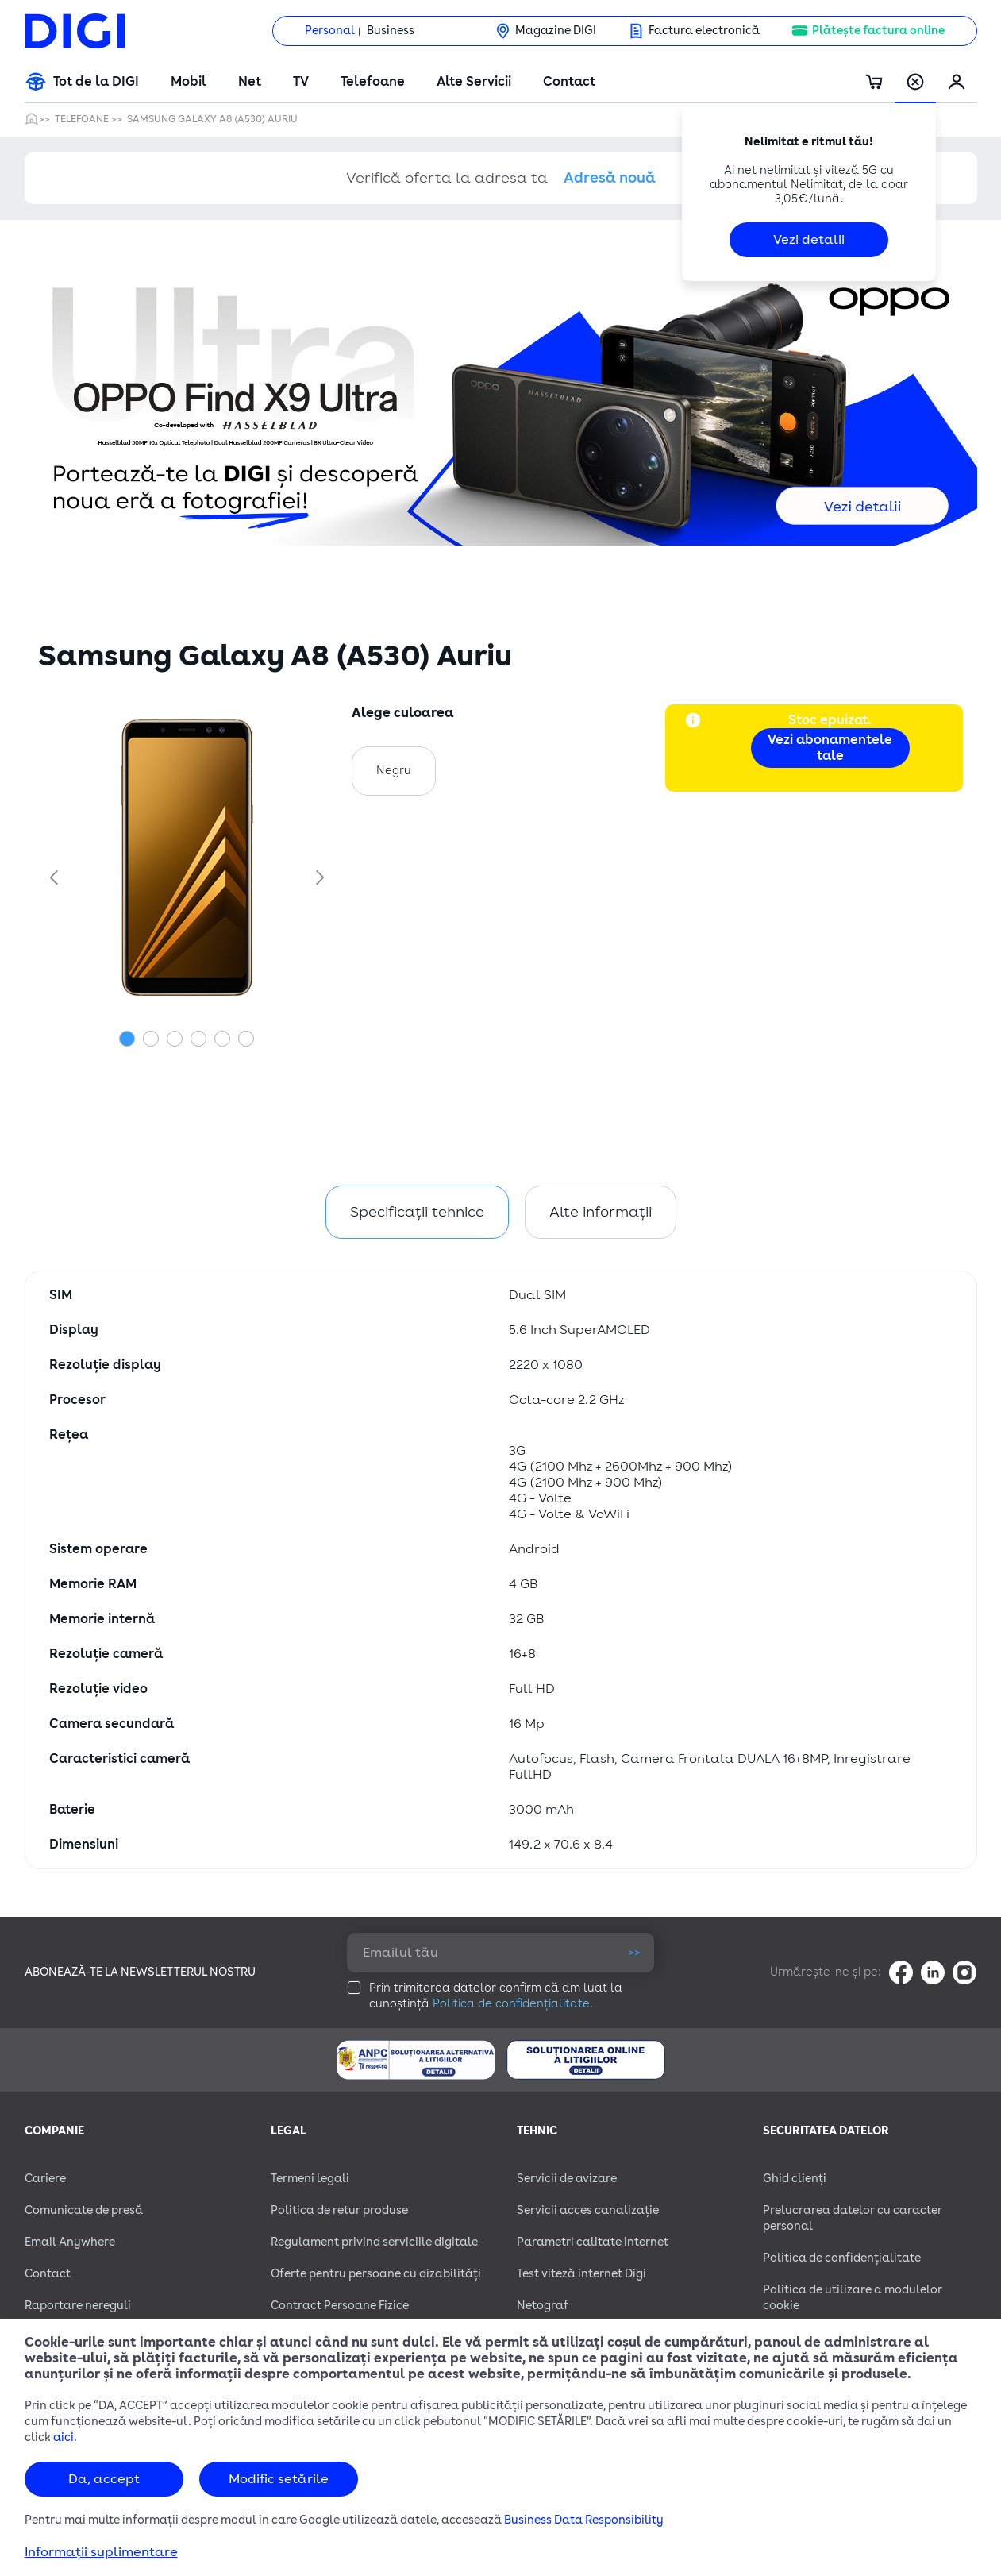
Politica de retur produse (339, 2210)
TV (301, 82)
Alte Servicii (474, 82)
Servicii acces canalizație (588, 2210)
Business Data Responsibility (584, 2520)
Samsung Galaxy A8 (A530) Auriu (212, 119)
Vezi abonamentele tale (830, 748)
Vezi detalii (809, 240)
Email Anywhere (70, 2242)
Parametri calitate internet (592, 2242)
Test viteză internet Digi (581, 2273)
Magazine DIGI (555, 30)
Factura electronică (704, 30)
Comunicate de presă (84, 2210)
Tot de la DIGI (96, 82)
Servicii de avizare (567, 2178)
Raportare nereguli (78, 2305)
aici (63, 2437)
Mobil (188, 82)
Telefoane (373, 82)
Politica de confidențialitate (511, 2003)
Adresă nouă (610, 177)
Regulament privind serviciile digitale (374, 2242)
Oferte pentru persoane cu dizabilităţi (376, 2273)
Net (249, 82)
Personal (330, 30)
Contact (569, 82)
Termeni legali (310, 2178)
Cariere (45, 2178)
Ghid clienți (794, 2178)
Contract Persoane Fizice (340, 2305)
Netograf (542, 2305)
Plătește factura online (878, 30)
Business (390, 30)
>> (634, 1952)
